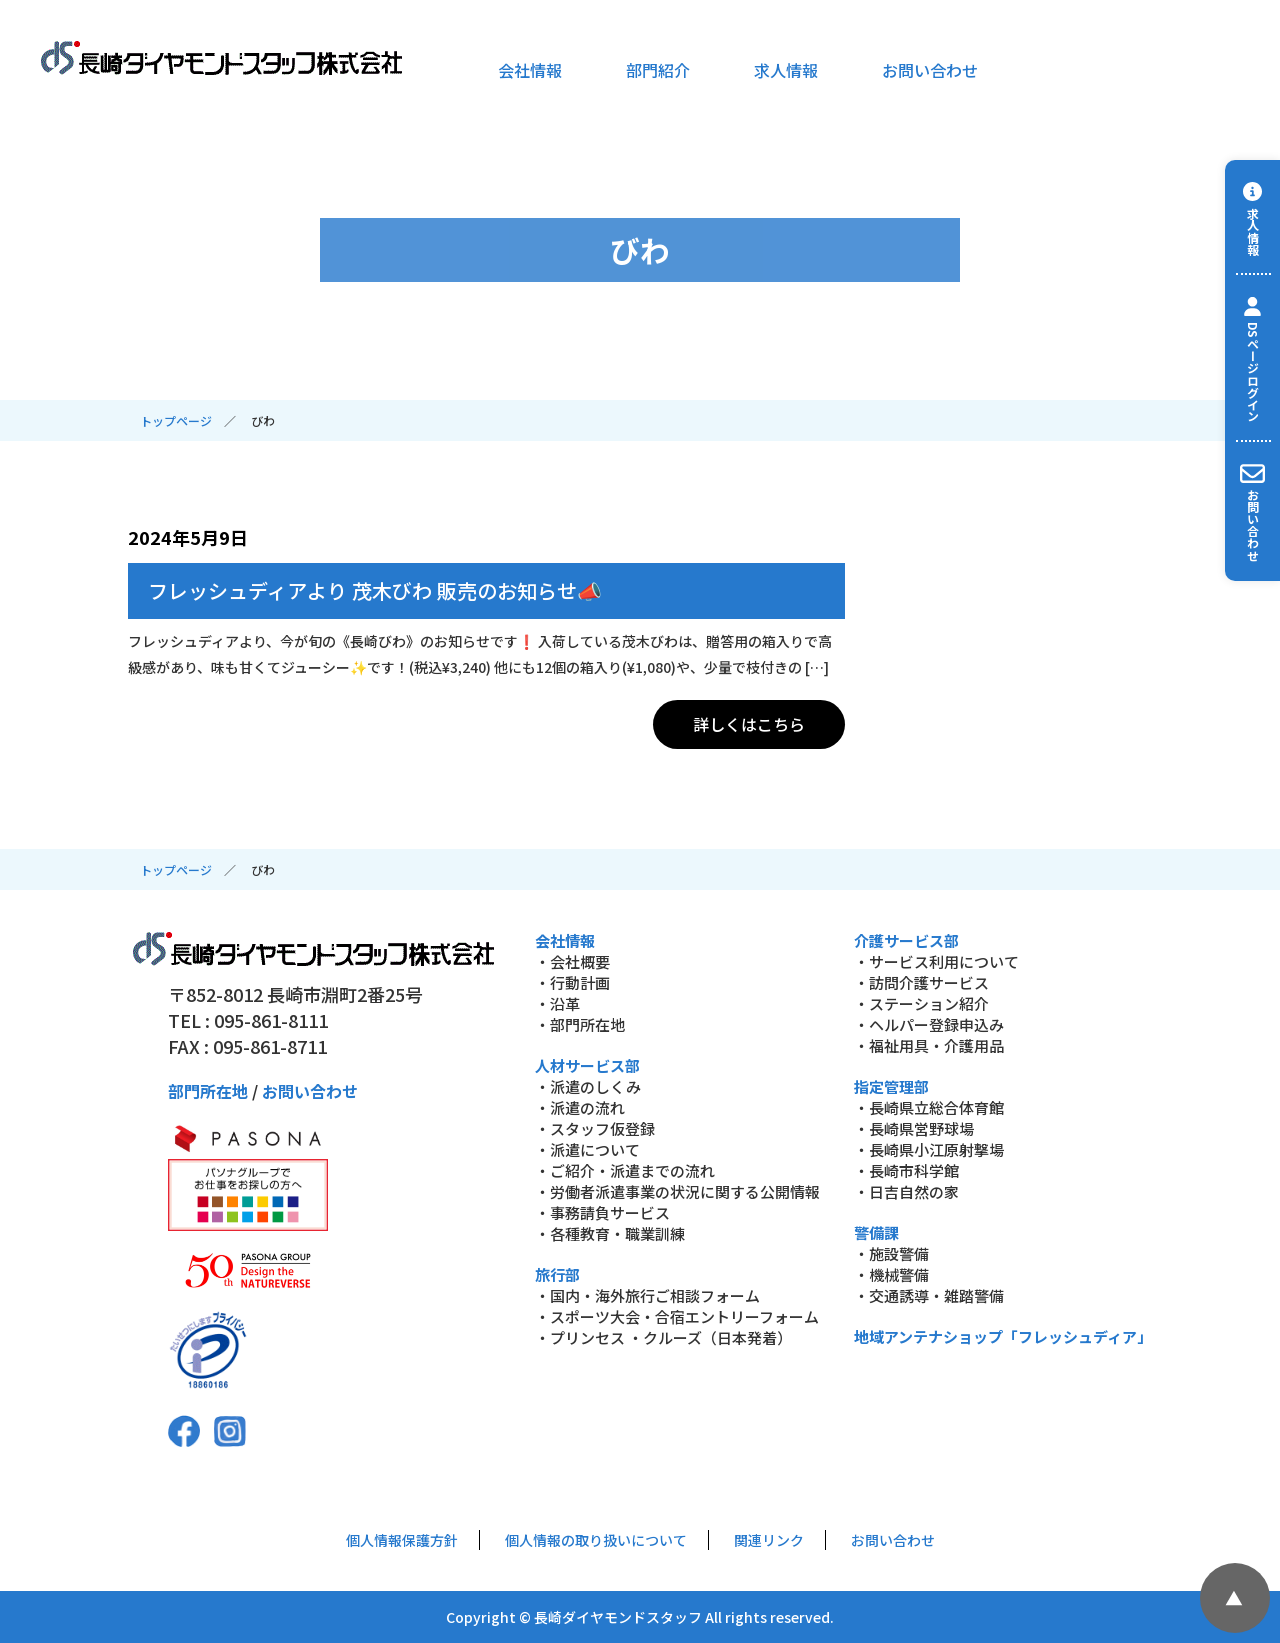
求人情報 (786, 70)
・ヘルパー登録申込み (929, 1024)
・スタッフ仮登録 (595, 1128)
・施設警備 (891, 1253)
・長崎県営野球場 (914, 1128)
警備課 (876, 1232)
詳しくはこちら (749, 724)
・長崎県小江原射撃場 (929, 1149)
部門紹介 (658, 70)
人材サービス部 (587, 1065)
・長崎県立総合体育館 (929, 1107)
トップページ (176, 420)
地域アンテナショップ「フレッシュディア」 (1003, 1336)
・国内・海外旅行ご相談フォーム (647, 1295)
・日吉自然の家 (906, 1191)
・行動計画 (572, 982)
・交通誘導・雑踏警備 (929, 1295)
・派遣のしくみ (588, 1086)
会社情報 (530, 70)
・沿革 (557, 1003)
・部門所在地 (580, 1024)
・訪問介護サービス (921, 982)
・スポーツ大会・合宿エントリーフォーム (677, 1316)
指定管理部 (891, 1086)
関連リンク (769, 1540)
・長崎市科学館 (906, 1170)
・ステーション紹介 (921, 1003)
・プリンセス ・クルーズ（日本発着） (663, 1337)
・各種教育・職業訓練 (610, 1233)
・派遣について (587, 1149)
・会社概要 (572, 961)
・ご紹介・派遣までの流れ (625, 1170)
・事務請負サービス (602, 1212)
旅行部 (557, 1274)
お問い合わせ (930, 70)
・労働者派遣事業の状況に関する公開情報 (677, 1191)
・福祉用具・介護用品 (929, 1045)
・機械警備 (891, 1274)
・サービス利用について (936, 961)
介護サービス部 (906, 940)
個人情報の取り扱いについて (596, 1540)
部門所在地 (208, 1091)
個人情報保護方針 (402, 1540)
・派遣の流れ (580, 1107)
